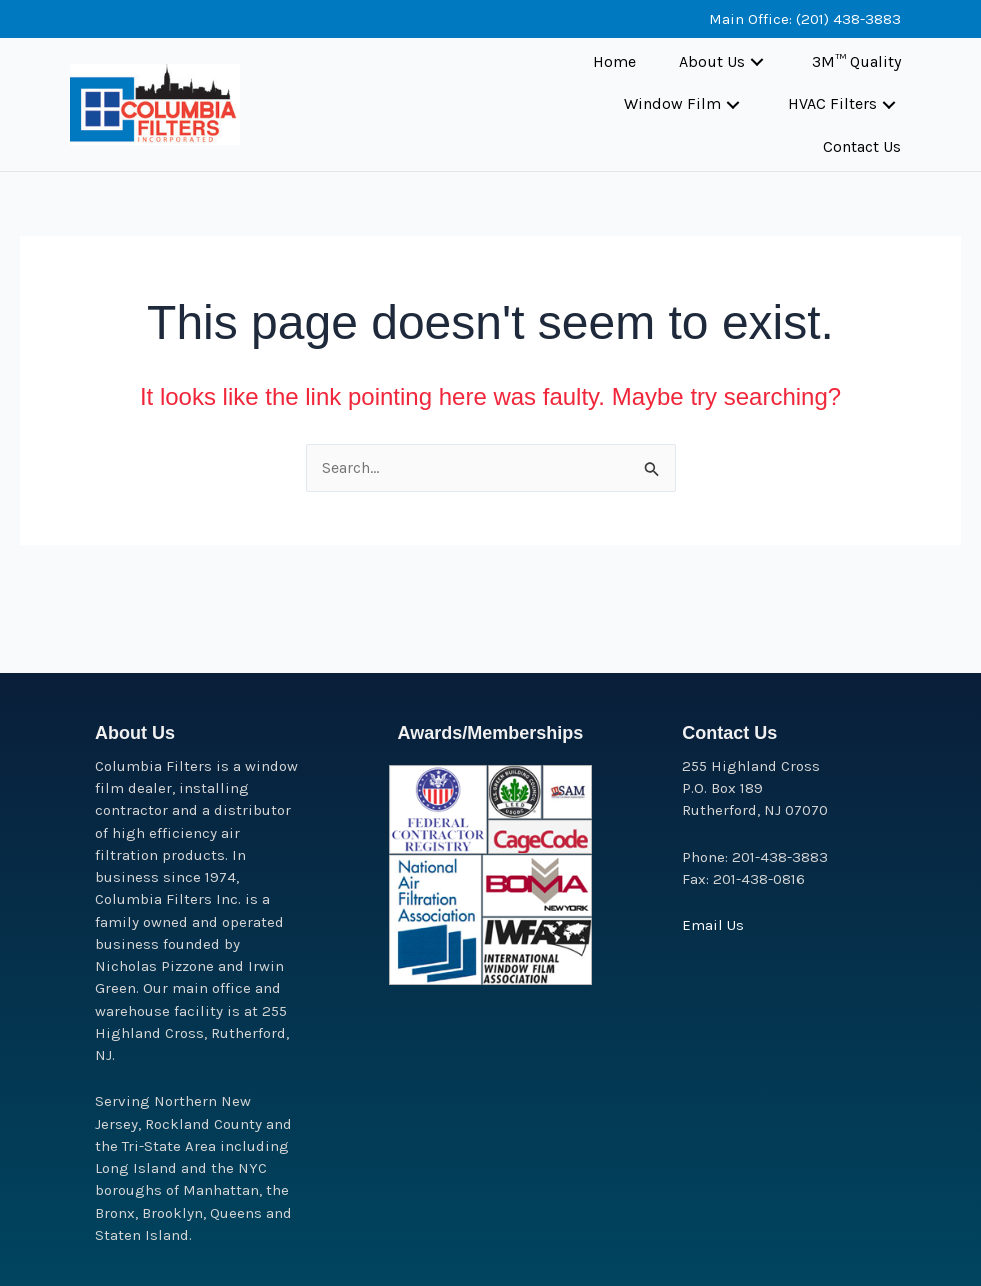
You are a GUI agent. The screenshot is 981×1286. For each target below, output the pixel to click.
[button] (757, 62)
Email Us (713, 925)
